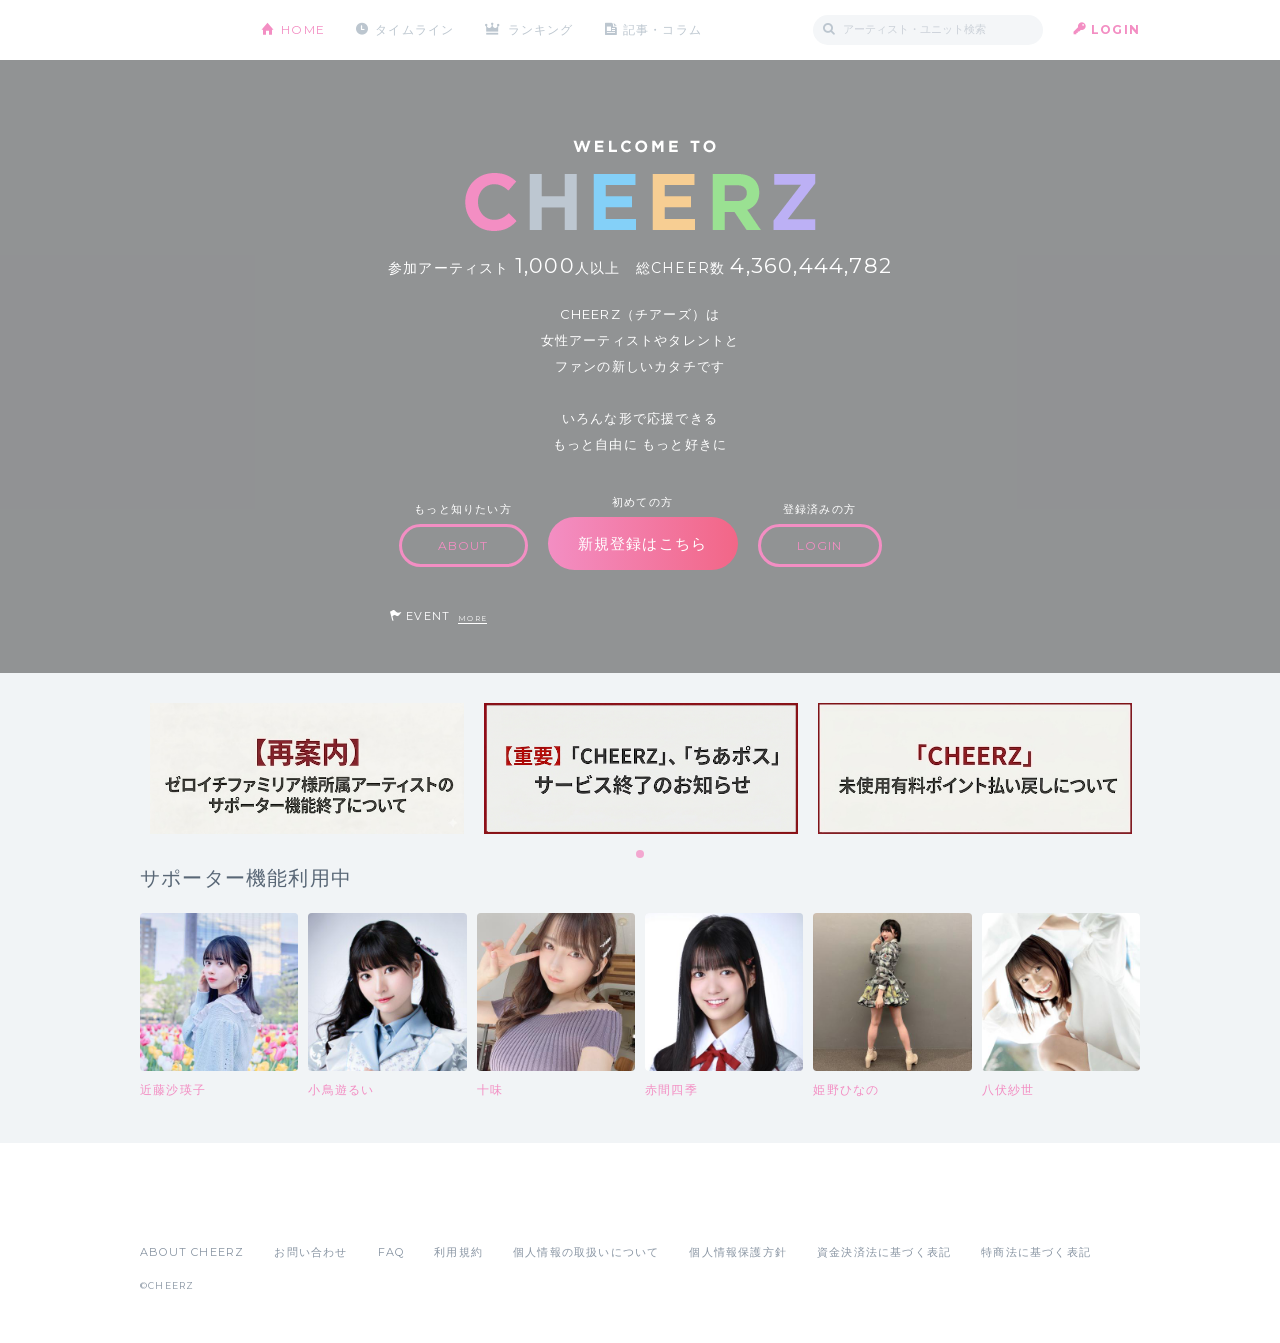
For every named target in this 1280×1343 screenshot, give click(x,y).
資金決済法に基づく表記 (884, 1252)
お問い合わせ (310, 1252)
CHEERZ (185, 30)
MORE (472, 618)
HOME (303, 29)
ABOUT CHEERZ (192, 1252)
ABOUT (463, 545)
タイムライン (414, 29)
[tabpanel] (307, 768)
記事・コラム (662, 29)
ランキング (541, 29)
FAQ (391, 1252)
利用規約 (458, 1252)
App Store (186, 1208)
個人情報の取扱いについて (586, 1252)
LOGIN (1115, 29)
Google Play (292, 1208)
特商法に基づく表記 (1036, 1252)
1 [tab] (641, 855)
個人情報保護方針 (738, 1252)
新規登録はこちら (643, 543)
